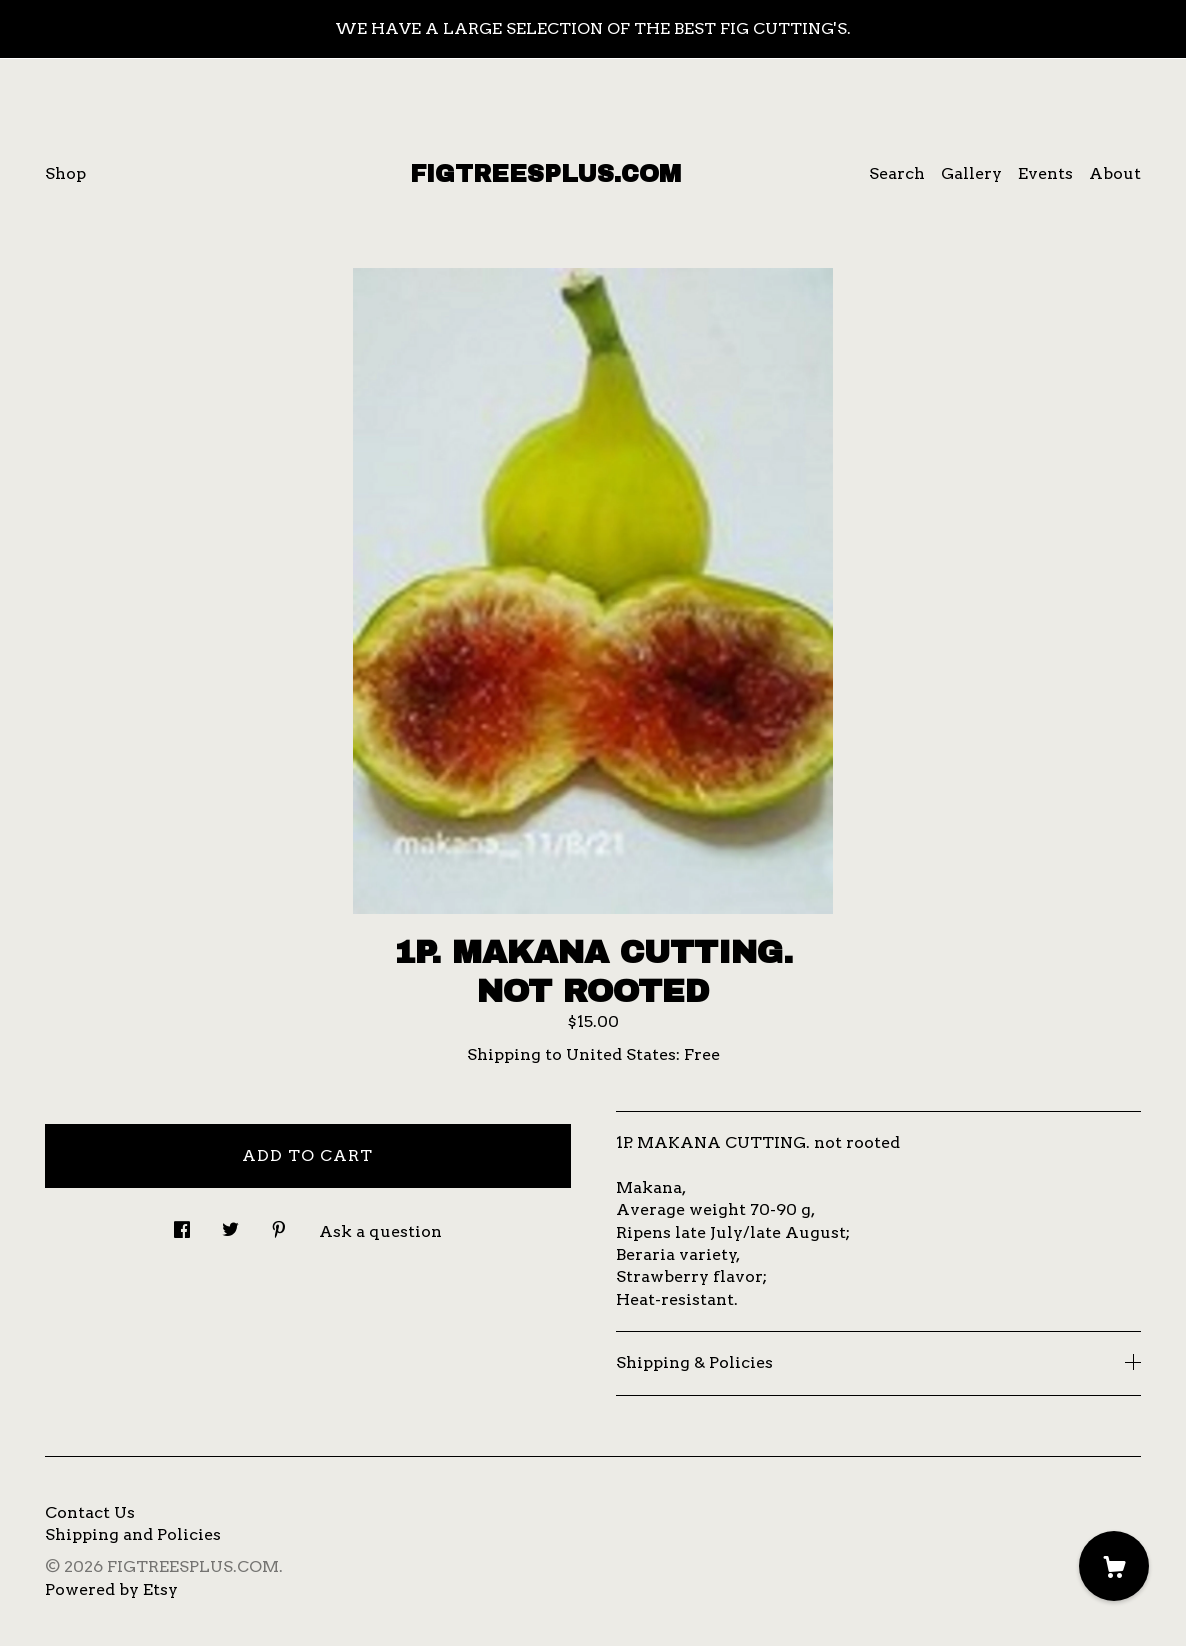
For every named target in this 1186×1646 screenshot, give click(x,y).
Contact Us (90, 1512)
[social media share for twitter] (230, 1224)
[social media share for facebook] (182, 1224)
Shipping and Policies (133, 1534)
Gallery (971, 173)
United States (621, 1054)
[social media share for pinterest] (279, 1224)
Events (1045, 173)
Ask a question (380, 1231)
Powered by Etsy (111, 1589)
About (1115, 173)
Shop (65, 173)
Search (897, 173)
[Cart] (1114, 1566)
